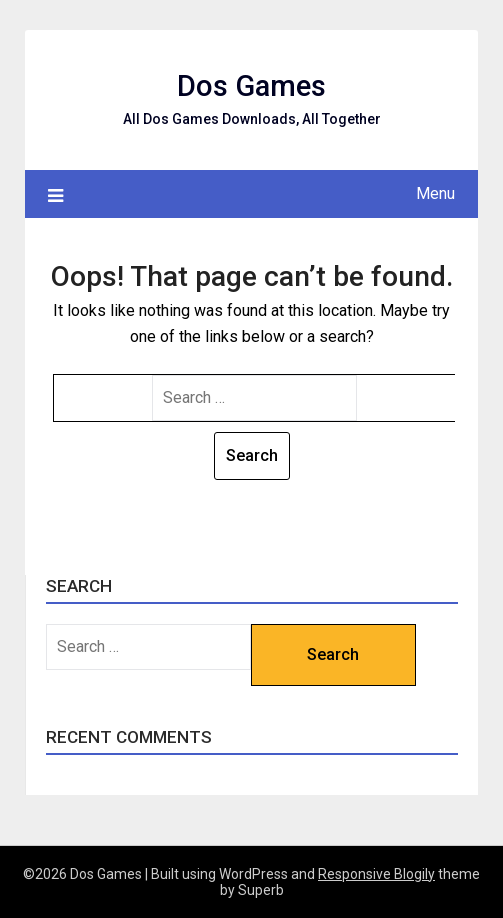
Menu (435, 193)
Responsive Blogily (376, 874)
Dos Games (251, 86)
